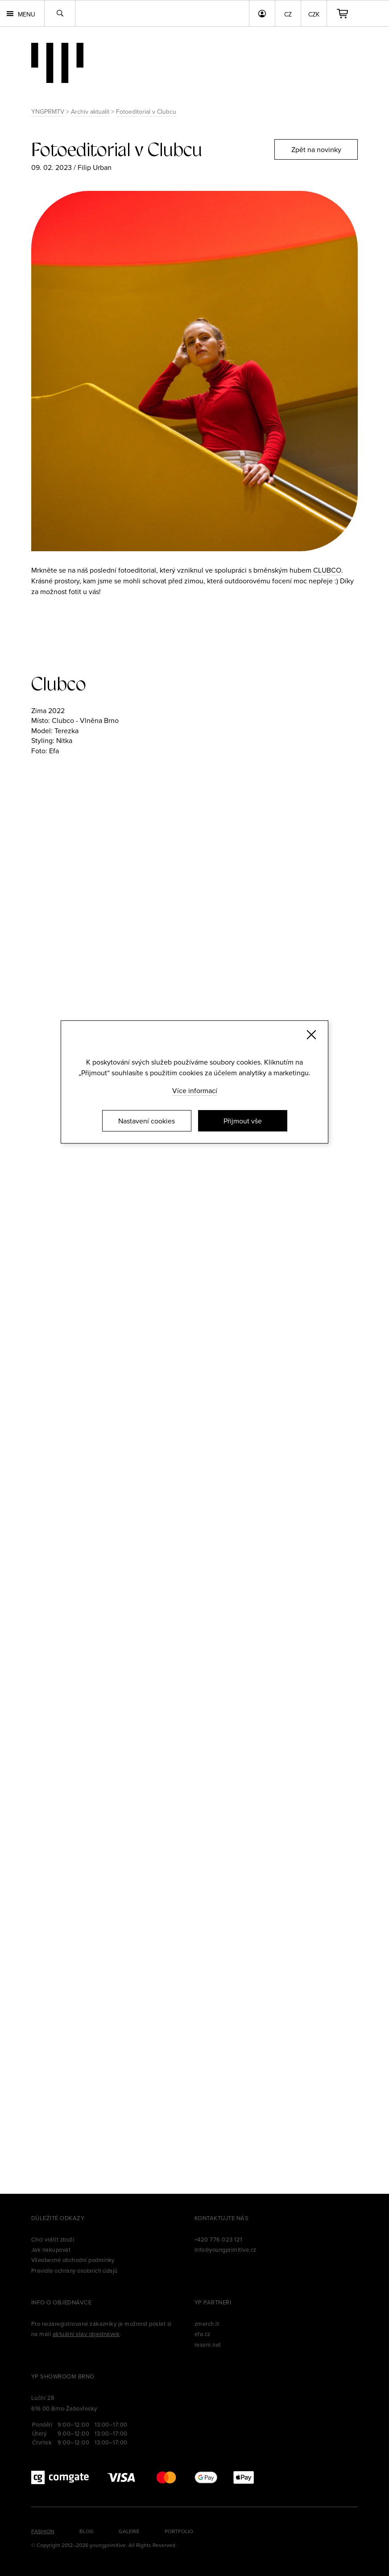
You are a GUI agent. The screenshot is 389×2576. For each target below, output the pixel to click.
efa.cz (202, 2334)
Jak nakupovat (50, 2250)
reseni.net (207, 2345)
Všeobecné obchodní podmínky (73, 2260)
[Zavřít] (311, 1035)
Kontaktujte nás (221, 2218)
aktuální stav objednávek (86, 2334)
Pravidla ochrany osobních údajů (74, 2270)
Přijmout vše (242, 1121)
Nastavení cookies (146, 1121)
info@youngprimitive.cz (225, 2250)
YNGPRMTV (47, 111)
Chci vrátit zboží (52, 2239)
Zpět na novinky (316, 149)
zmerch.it (206, 2324)
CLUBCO (327, 570)
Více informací (194, 1090)
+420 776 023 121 (218, 2239)
